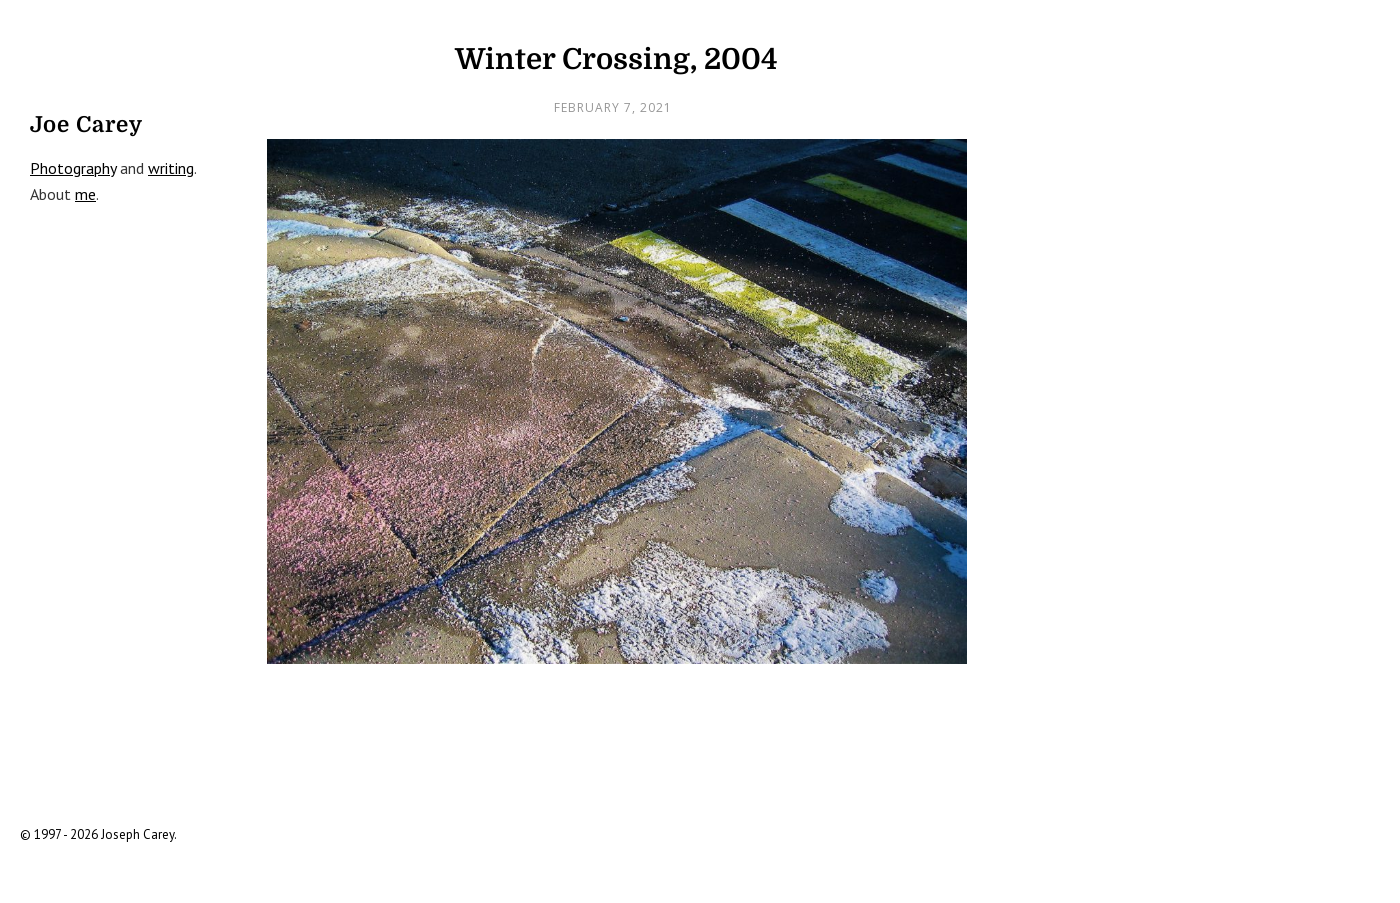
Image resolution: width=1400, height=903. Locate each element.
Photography (73, 168)
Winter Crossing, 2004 (616, 59)
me (85, 194)
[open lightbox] (617, 401)
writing (171, 168)
